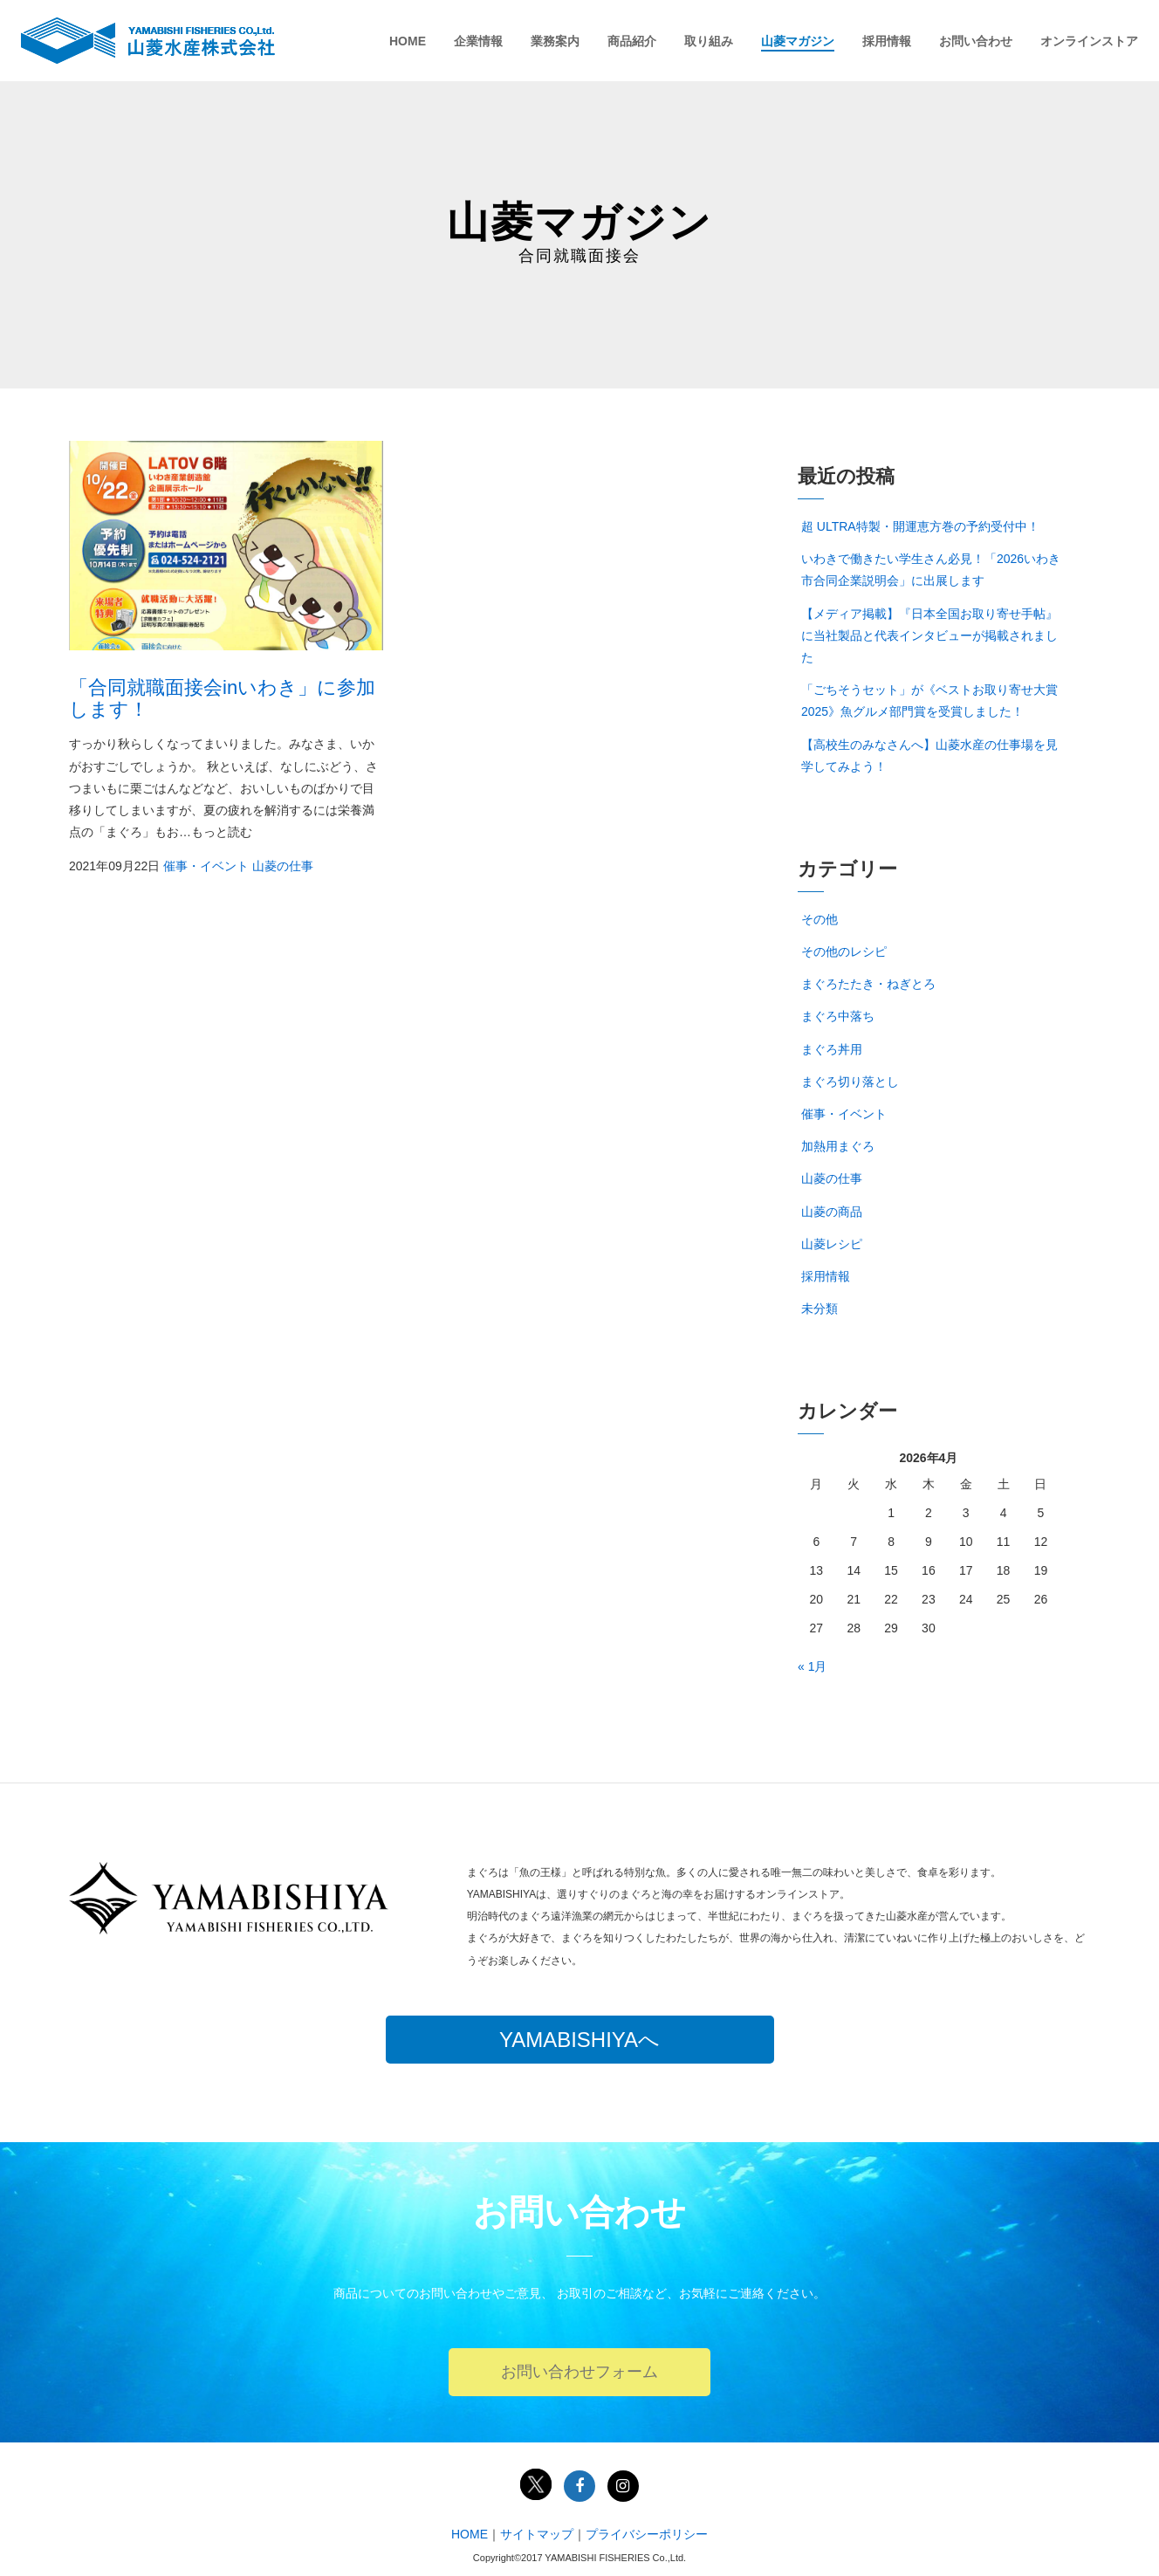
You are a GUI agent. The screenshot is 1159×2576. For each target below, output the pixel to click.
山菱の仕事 (282, 866)
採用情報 (886, 41)
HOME (407, 41)
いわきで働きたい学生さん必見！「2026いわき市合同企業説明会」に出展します (930, 569)
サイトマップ (536, 2534)
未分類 (819, 1308)
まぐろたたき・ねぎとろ (868, 984)
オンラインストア (1089, 41)
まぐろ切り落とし (850, 1082)
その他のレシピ (844, 951)
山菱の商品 (831, 1212)
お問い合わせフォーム (579, 2371)
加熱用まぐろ (837, 1146)
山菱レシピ (831, 1244)
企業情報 (478, 41)
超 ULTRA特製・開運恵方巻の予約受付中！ (920, 526)
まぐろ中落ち (837, 1016)
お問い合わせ (975, 41)
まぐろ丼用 (831, 1049)
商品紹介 (631, 41)
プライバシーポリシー (647, 2534)
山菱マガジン (797, 41)
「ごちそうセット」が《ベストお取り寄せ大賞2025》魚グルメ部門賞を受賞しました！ (929, 700)
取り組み (708, 41)
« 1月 (812, 1666)
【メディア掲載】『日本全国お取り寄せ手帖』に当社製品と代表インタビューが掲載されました (929, 635)
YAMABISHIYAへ (579, 2039)
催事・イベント (206, 866)
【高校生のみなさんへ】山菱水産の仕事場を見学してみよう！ (929, 755)
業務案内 (555, 41)
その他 (819, 919)
